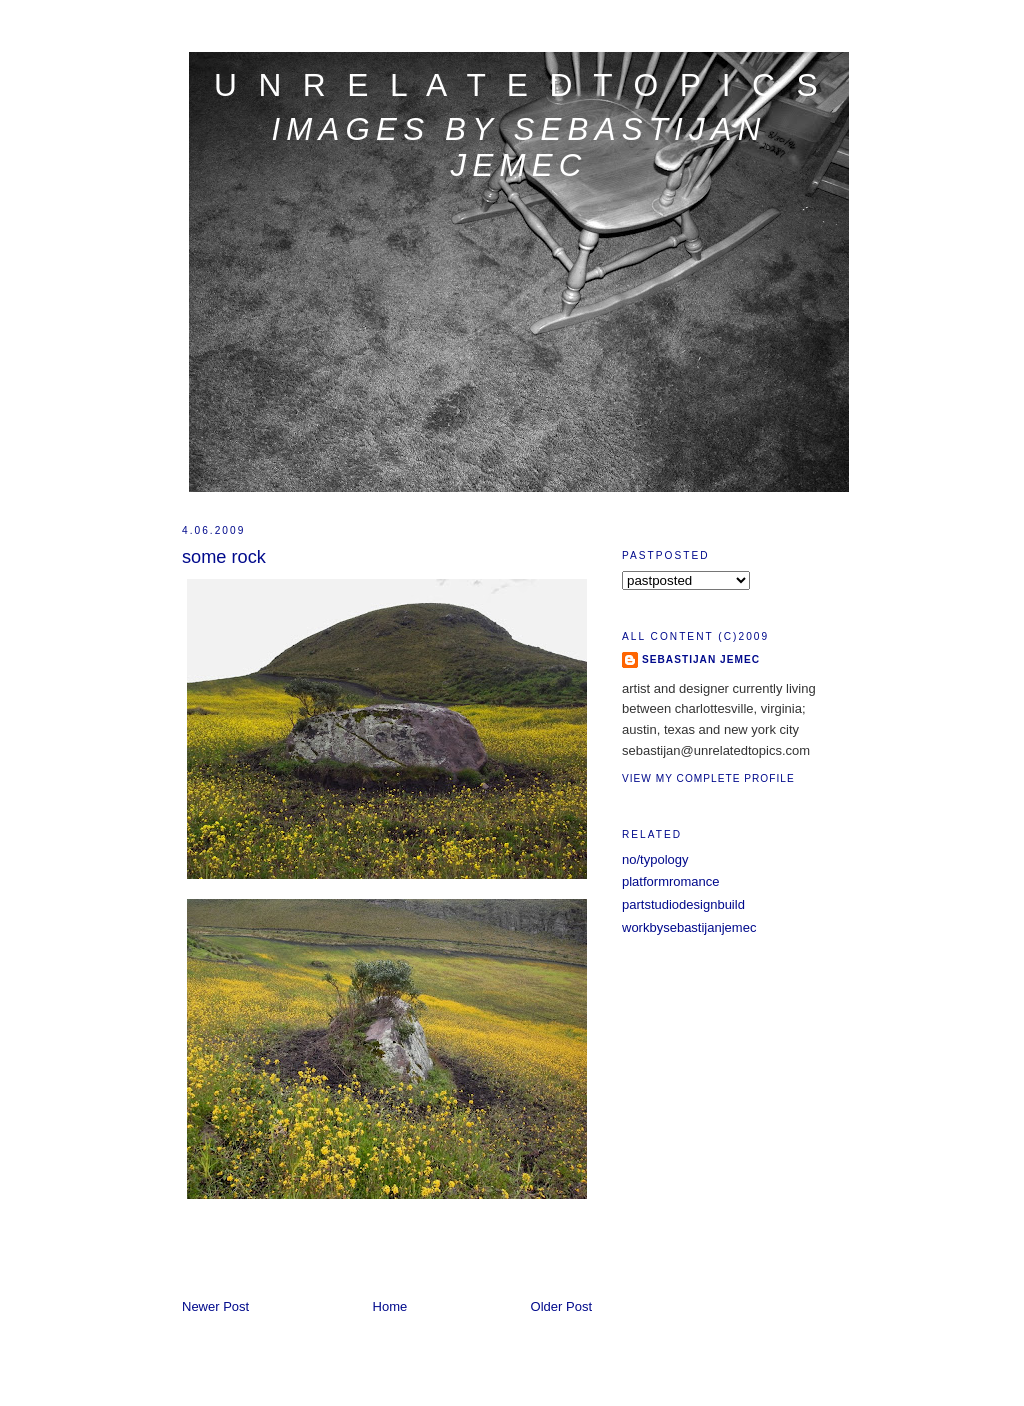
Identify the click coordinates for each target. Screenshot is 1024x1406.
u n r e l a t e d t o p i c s (519, 85)
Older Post (561, 1306)
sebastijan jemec (701, 659)
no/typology (655, 859)
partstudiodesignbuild (683, 904)
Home (390, 1306)
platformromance (671, 881)
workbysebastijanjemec (689, 927)
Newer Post (215, 1306)
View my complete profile (708, 778)
